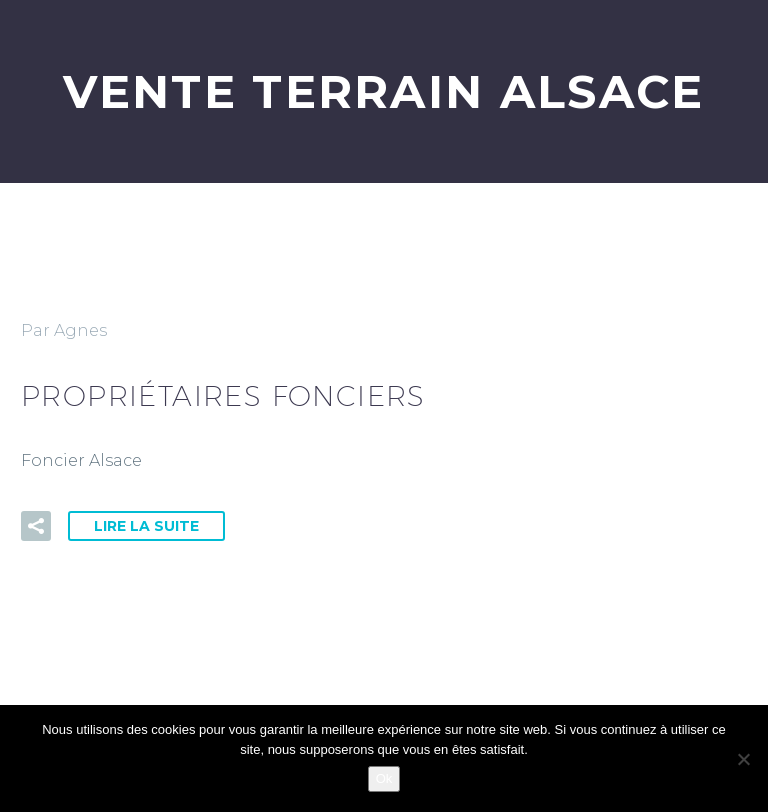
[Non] (743, 759)
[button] (36, 526)
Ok (384, 778)
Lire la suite (146, 526)
